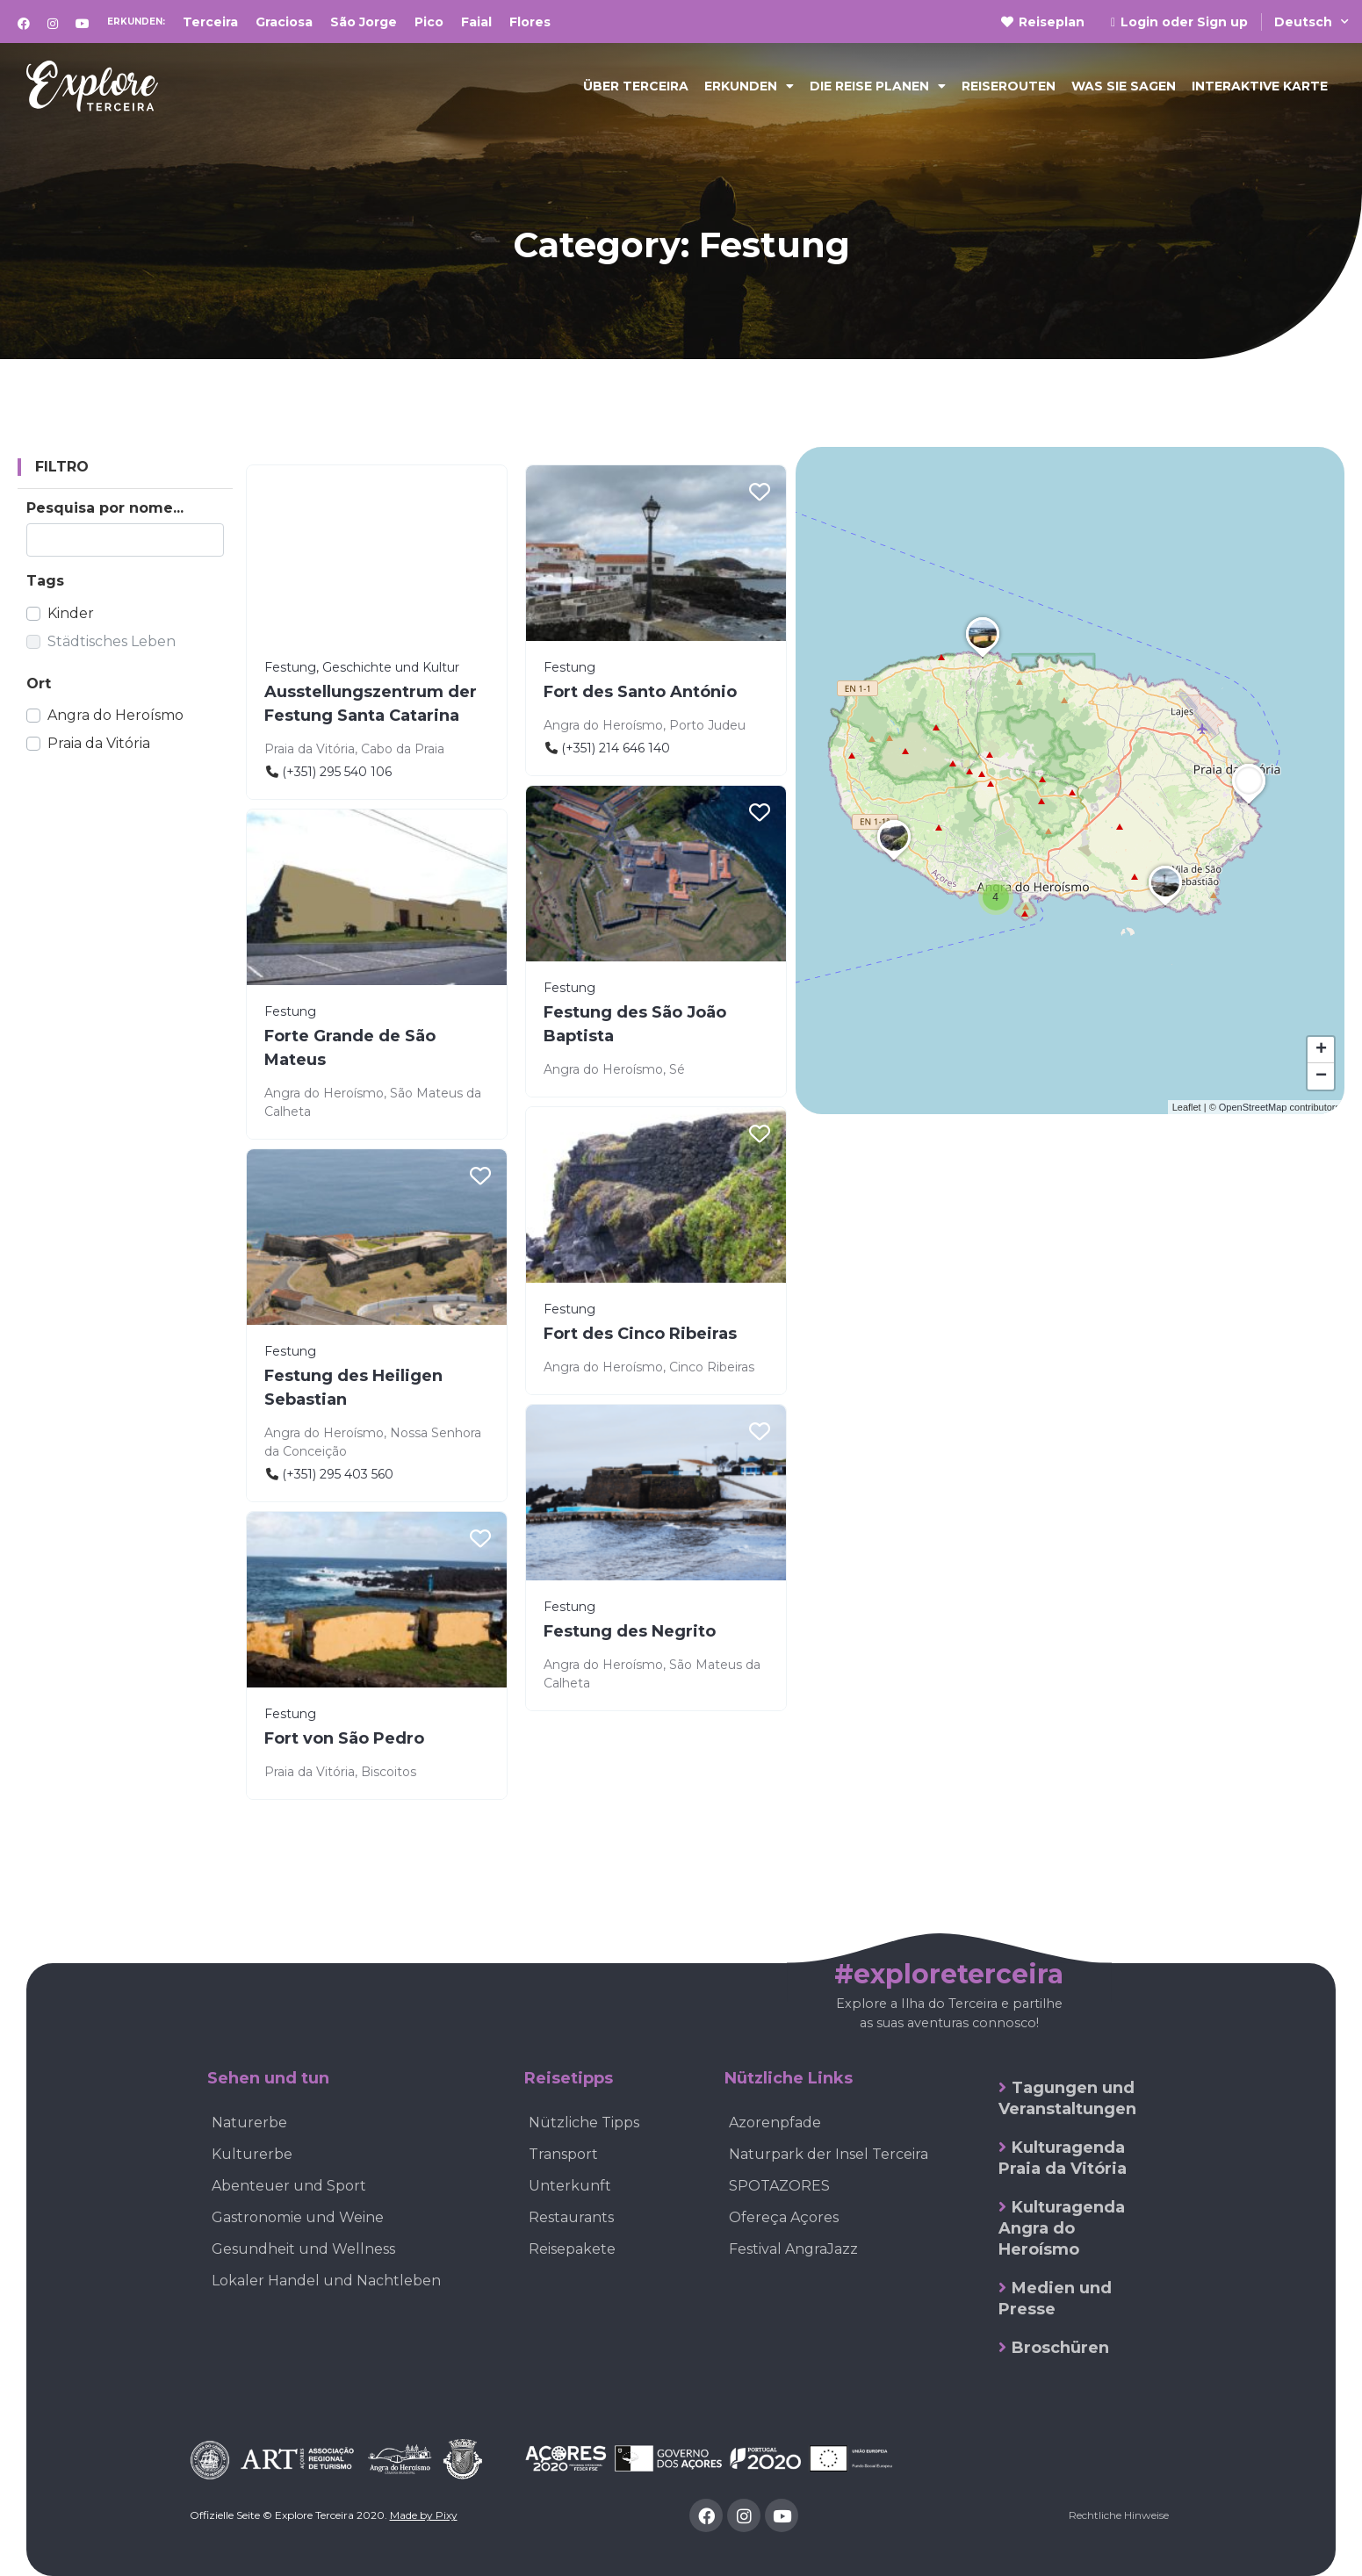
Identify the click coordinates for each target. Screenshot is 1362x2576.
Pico (428, 22)
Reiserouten (1009, 86)
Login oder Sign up (1179, 22)
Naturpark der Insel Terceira (828, 2154)
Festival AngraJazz (793, 2249)
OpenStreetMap (1253, 1107)
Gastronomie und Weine (298, 2217)
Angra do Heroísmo (115, 715)
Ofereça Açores (784, 2217)
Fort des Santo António (640, 692)
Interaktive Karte (1260, 86)
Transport (563, 2154)
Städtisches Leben (111, 641)
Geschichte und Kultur (390, 667)
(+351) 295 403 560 (337, 1474)
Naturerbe (249, 2122)
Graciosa (284, 22)
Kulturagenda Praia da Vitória (1062, 2158)
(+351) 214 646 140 (615, 748)
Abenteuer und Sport (289, 2185)
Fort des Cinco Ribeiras (640, 1333)
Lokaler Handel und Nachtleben (326, 2280)
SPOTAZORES (779, 2185)
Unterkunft (570, 2185)
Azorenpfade (775, 2122)
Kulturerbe (252, 2154)
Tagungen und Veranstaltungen (1067, 2098)
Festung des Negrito (630, 1631)
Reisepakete (572, 2249)
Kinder (70, 613)
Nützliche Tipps (584, 2122)
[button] (995, 897)
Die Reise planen (878, 86)
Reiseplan (1043, 22)
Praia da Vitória (98, 743)
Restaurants (571, 2217)
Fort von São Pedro (344, 1738)
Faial (476, 22)
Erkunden (749, 86)
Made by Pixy (424, 2515)
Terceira (210, 22)
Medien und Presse (1055, 2298)
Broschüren (1060, 2347)
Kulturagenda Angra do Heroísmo (1061, 2228)
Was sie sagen (1123, 86)
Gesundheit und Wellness (303, 2249)
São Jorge (363, 22)
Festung (290, 667)
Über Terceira (635, 86)
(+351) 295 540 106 (337, 772)
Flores (530, 22)
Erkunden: (136, 21)
